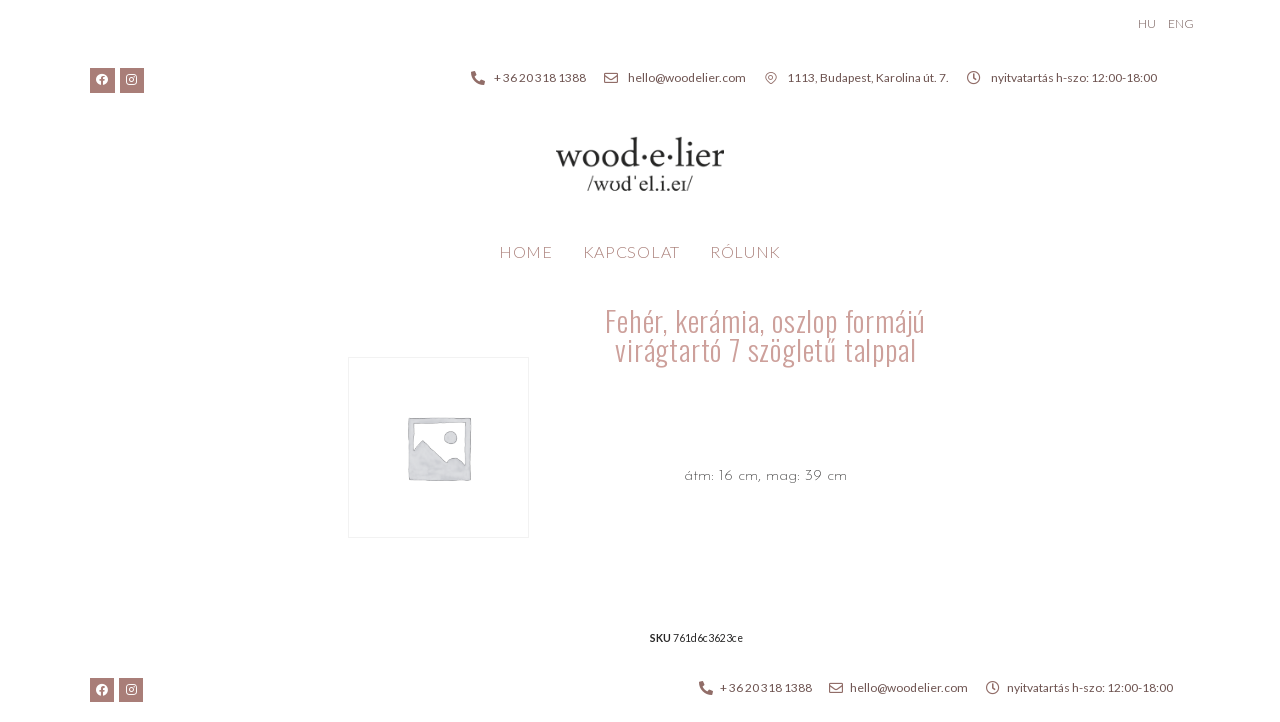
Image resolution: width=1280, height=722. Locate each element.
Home (526, 251)
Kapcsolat (631, 251)
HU (1147, 23)
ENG (1181, 23)
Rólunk (745, 251)
